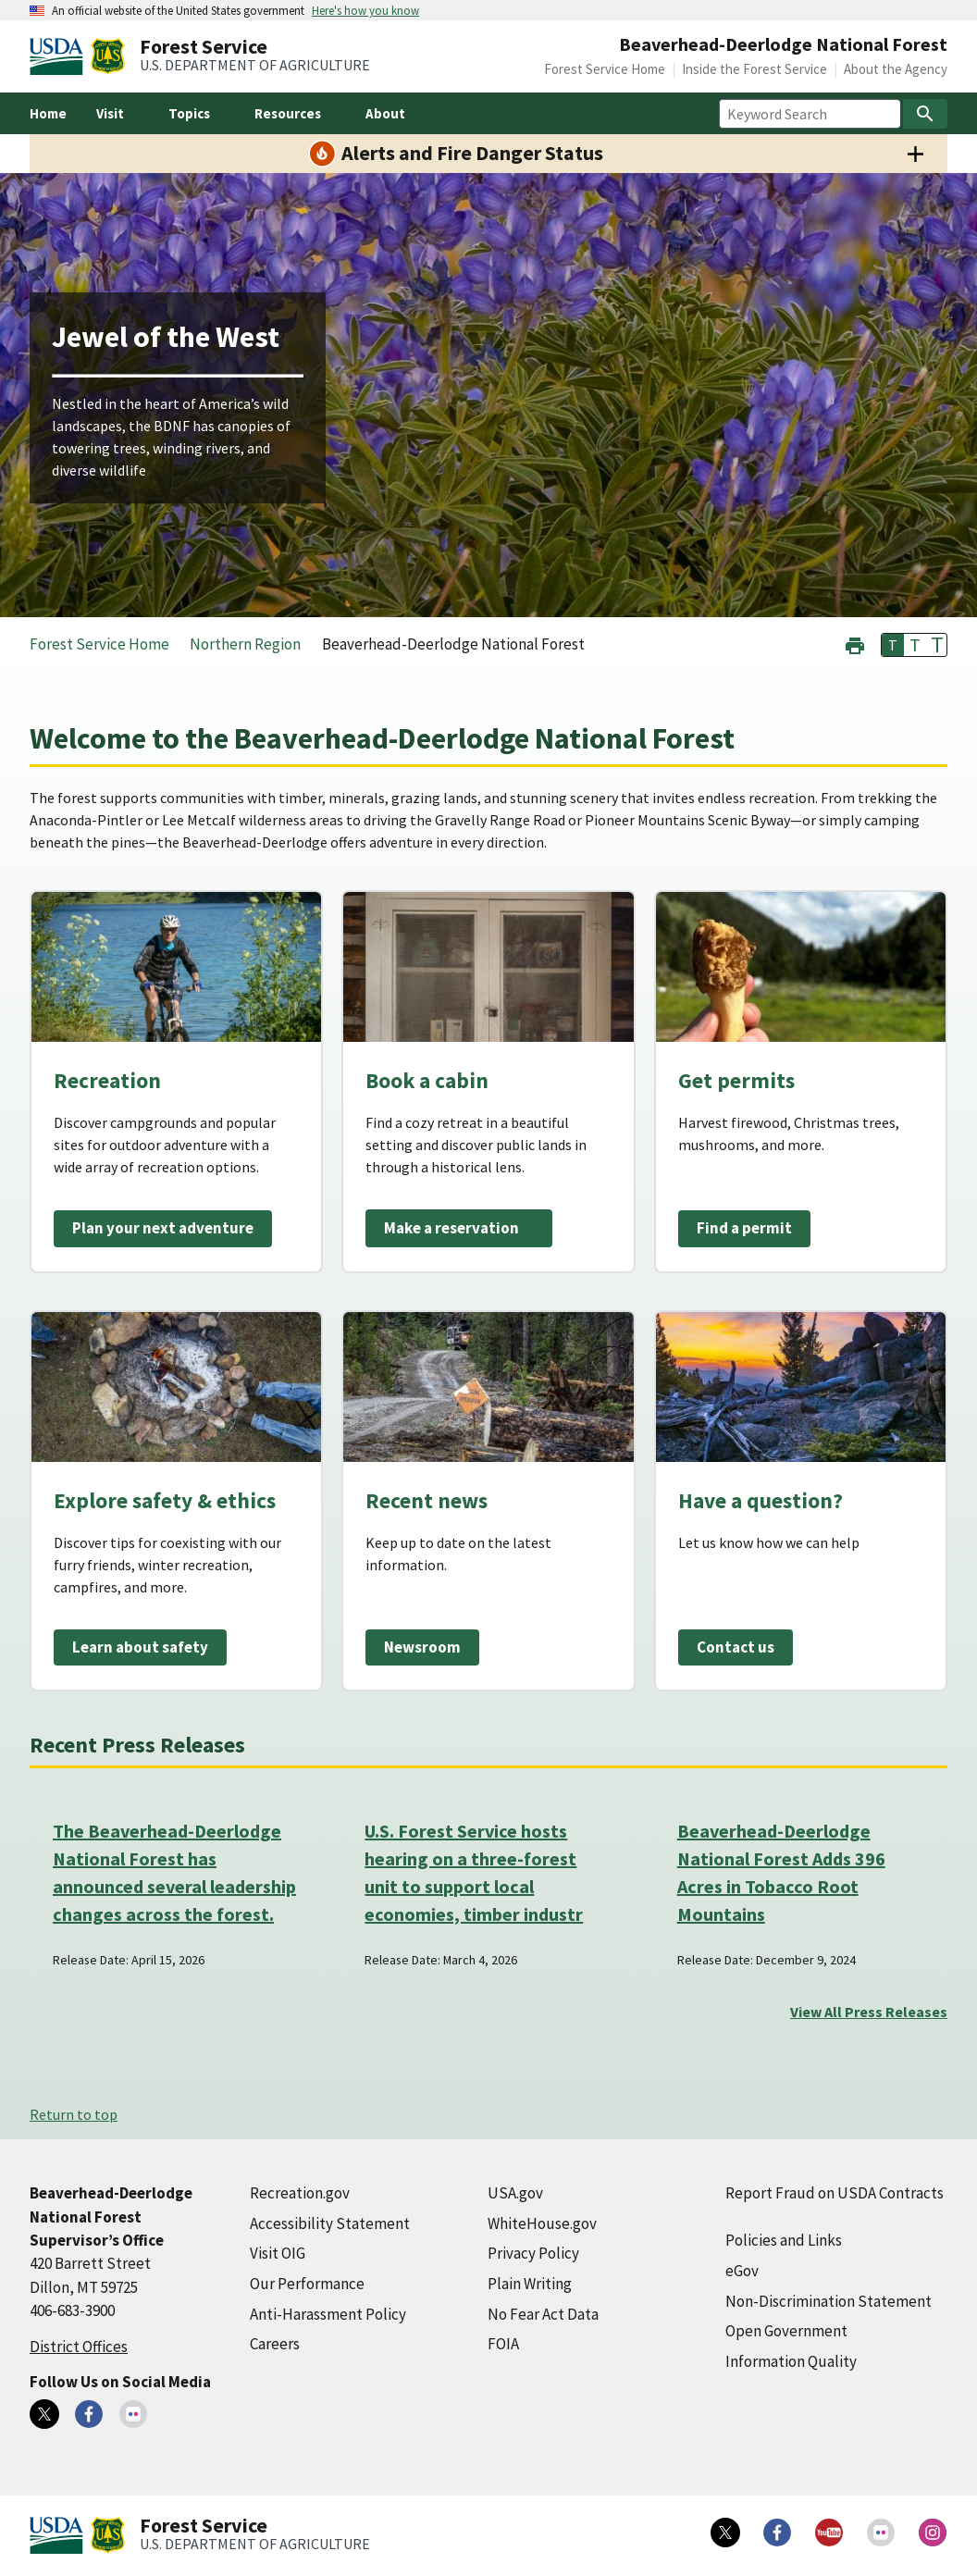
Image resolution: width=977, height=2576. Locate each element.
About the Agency (895, 69)
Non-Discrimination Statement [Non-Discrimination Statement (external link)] (828, 2301)
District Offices (79, 2346)
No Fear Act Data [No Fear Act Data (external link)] (543, 2314)
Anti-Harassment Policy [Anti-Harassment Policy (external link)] (328, 2314)
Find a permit (744, 1228)
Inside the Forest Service (754, 69)
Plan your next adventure (163, 1228)
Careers (275, 2344)
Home (48, 113)
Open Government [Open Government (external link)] (786, 2331)
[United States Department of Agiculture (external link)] (60, 56)
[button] (855, 643)
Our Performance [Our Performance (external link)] (307, 2283)
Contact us (735, 1647)
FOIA (503, 2344)
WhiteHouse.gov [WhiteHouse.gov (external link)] (542, 2223)
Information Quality (791, 2361)
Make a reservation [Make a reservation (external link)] (451, 1228)
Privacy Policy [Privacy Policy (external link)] (533, 2253)
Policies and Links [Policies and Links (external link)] (783, 2240)
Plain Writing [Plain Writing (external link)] (530, 2283)
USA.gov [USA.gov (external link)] (515, 2193)
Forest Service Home (604, 69)
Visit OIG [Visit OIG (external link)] (277, 2253)
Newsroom (422, 1647)
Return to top (73, 2114)
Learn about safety (140, 1647)
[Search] (925, 114)
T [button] (892, 645)
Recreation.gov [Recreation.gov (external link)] (300, 2193)
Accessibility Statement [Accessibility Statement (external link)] (330, 2223)
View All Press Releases (868, 2011)
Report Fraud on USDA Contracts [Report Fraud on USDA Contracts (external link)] (834, 2193)
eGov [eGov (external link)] (742, 2270)
